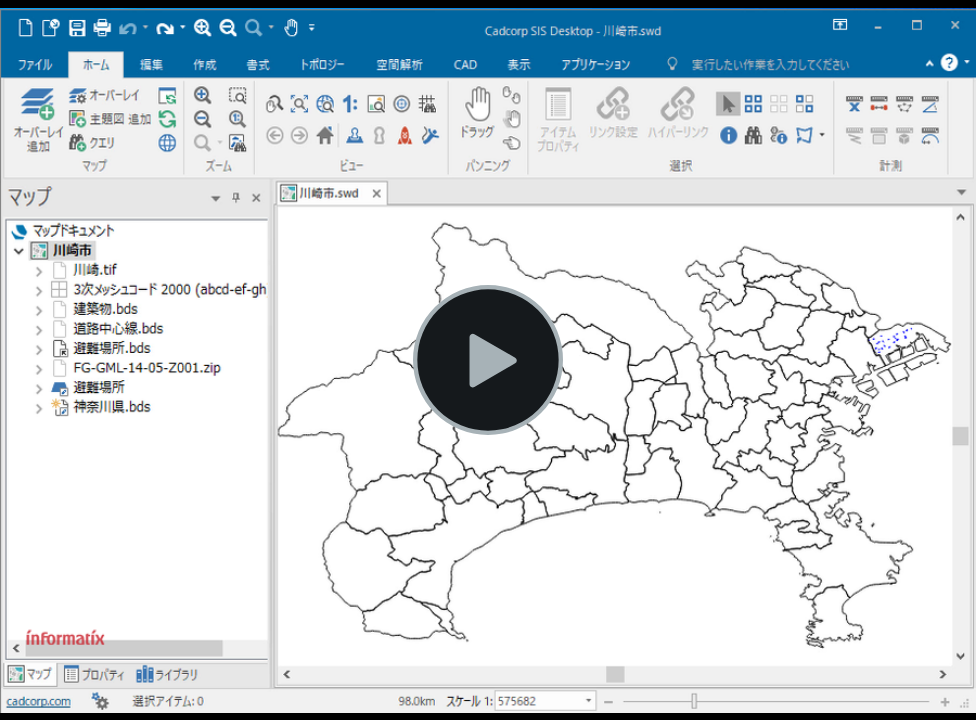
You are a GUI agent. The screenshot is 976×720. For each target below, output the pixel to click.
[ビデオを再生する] (488, 360)
